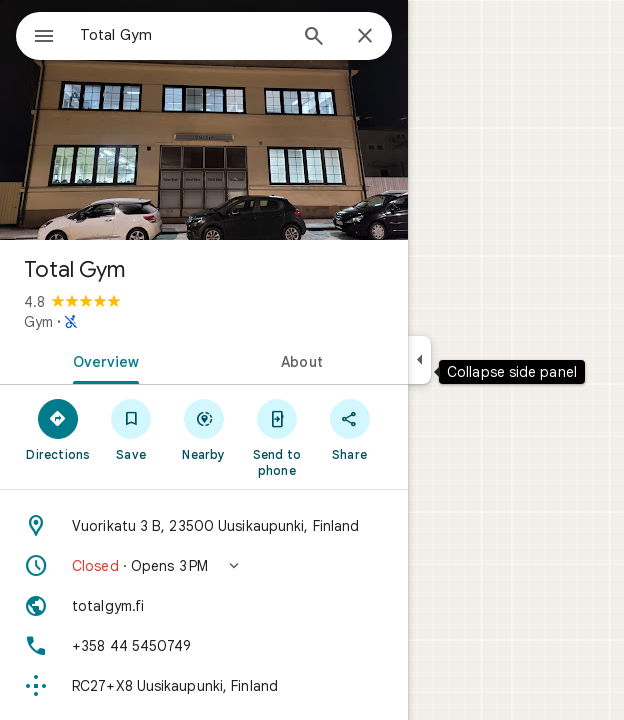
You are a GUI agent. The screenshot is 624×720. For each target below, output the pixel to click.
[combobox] (183, 35)
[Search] (314, 38)
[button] (204, 566)
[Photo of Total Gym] (204, 120)
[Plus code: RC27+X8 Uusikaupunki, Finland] (204, 686)
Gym (38, 322)
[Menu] (44, 38)
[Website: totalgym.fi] (204, 606)
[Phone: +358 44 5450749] (204, 646)
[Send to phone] (276, 437)
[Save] (131, 429)
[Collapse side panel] (419, 360)
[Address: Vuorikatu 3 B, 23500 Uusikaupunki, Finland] (204, 526)
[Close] (365, 37)
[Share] (349, 429)
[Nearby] (204, 429)
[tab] (102, 360)
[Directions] (58, 429)
